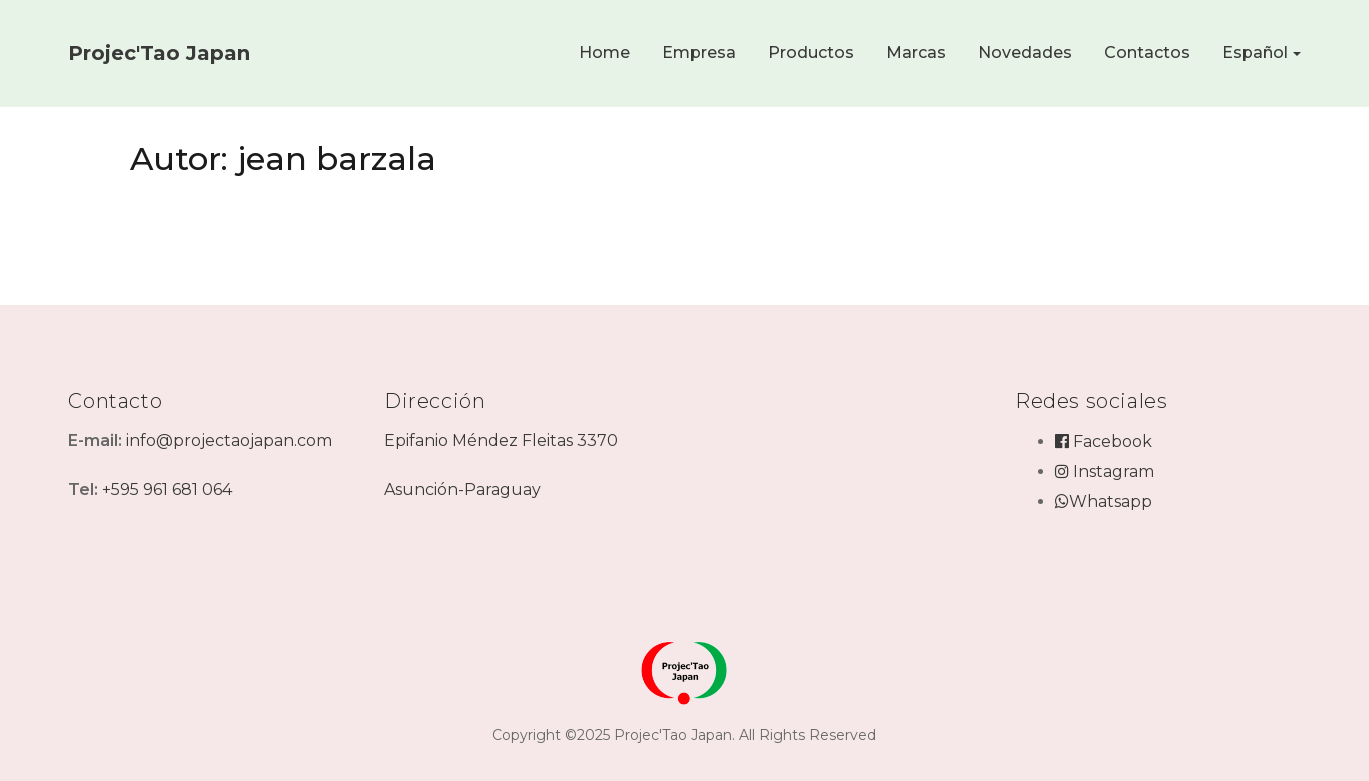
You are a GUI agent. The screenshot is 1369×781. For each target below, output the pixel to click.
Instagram (1104, 471)
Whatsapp (1103, 501)
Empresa (699, 52)
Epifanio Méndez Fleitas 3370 (501, 440)
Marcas (916, 52)
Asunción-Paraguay (462, 489)
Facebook (1103, 441)
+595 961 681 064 (167, 489)
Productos (811, 52)
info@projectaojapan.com (229, 440)
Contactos (1147, 52)
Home (604, 52)
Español (1255, 52)
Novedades (1025, 52)
